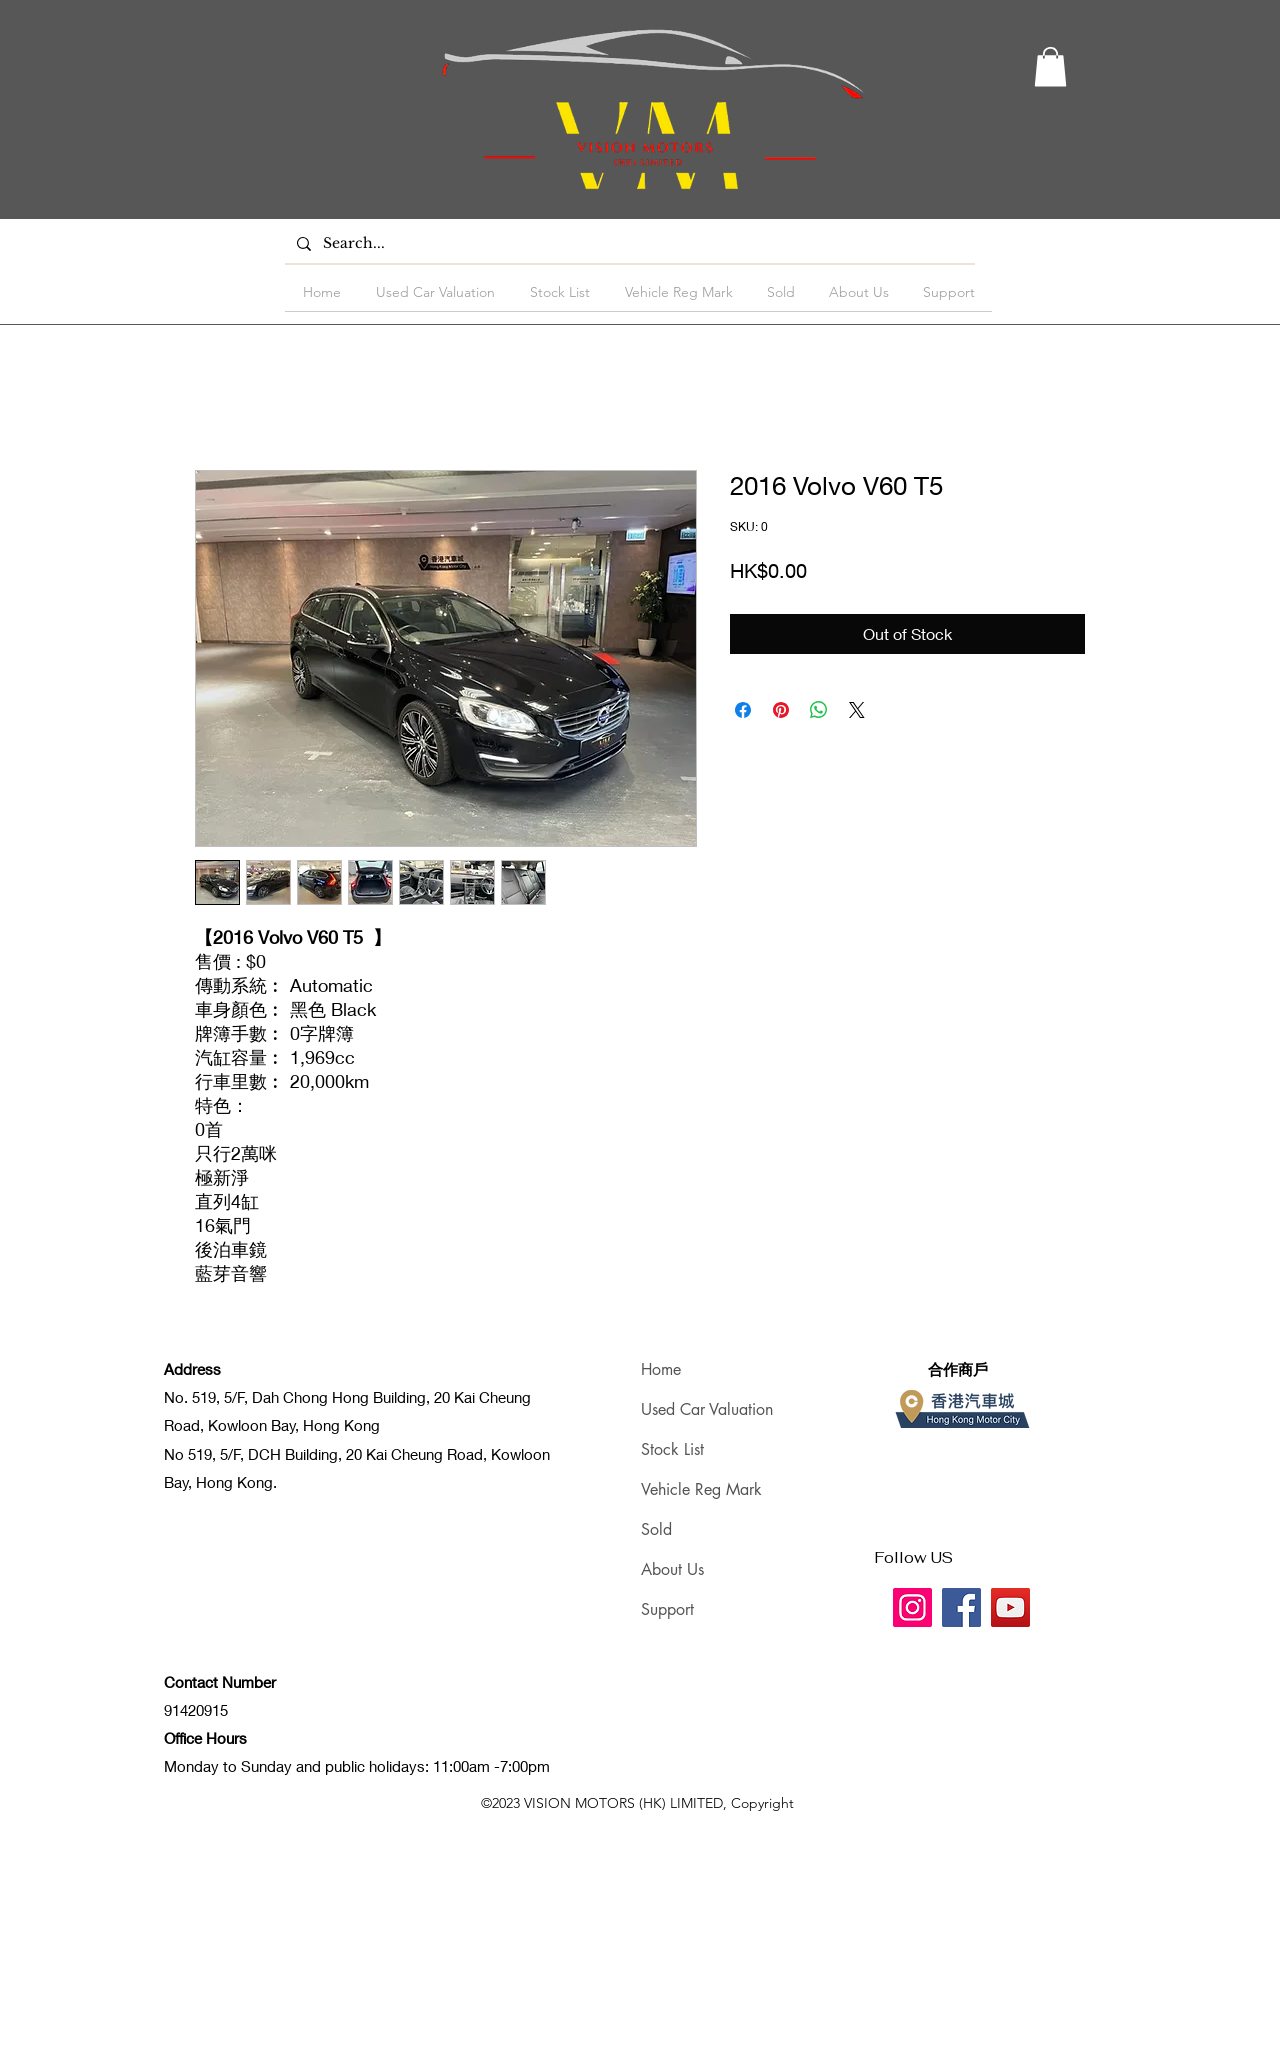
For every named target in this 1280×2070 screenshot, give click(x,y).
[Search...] (628, 244)
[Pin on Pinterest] (781, 710)
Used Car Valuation (707, 1409)
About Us (672, 1569)
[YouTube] (1010, 1607)
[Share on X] (857, 710)
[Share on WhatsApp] (819, 710)
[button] (1050, 66)
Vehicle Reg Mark (701, 1489)
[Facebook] (961, 1607)
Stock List (672, 1449)
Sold (656, 1529)
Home (661, 1369)
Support (667, 1609)
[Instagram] (912, 1607)
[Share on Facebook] (743, 710)
